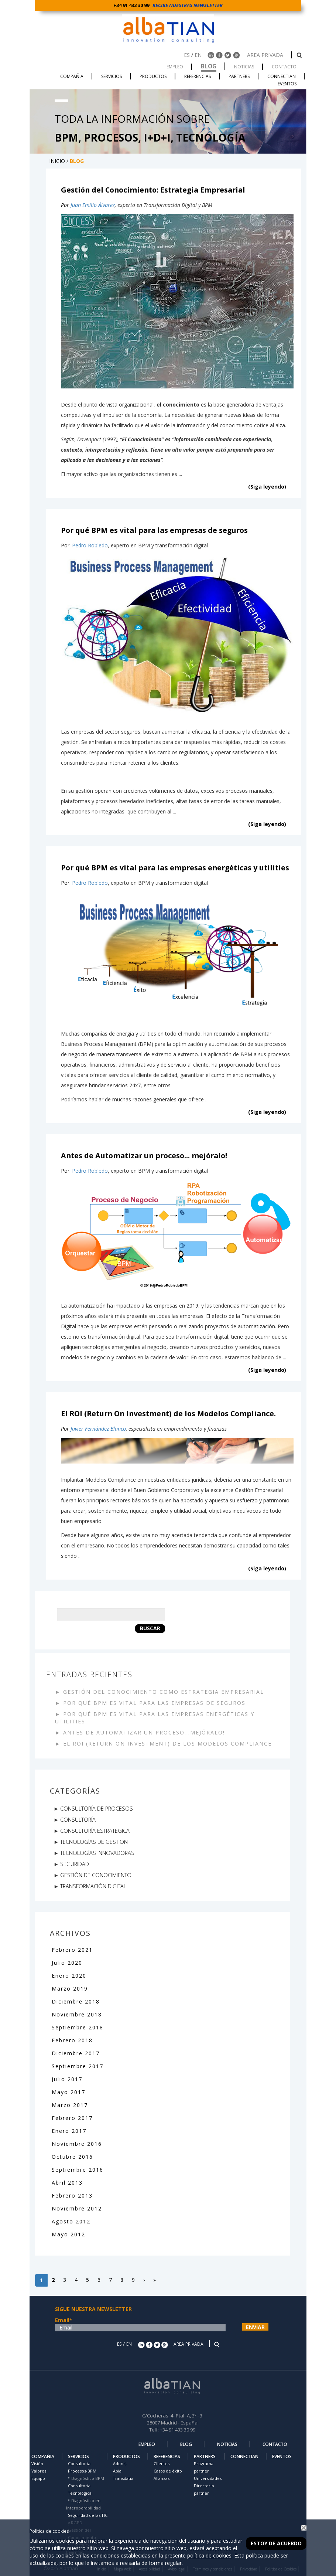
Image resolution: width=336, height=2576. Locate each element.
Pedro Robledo (90, 545)
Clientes (161, 2463)
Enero (62, 1975)
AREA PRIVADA (266, 54)
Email (63, 2320)
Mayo (61, 2092)
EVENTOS (282, 2456)
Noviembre (69, 2014)
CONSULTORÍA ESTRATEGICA (95, 1830)
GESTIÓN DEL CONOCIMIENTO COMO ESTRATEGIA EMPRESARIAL (163, 1691)
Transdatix (123, 2478)
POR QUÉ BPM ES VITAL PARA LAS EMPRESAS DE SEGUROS (154, 1702)
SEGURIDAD (74, 1864)
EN (198, 54)
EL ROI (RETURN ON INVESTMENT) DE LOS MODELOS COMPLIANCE (167, 1743)
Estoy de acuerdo (276, 2543)
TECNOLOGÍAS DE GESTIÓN (94, 1841)
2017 (92, 2053)
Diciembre (68, 2001)
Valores (38, 2471)
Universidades (208, 2478)
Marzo (62, 1988)
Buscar (150, 1628)
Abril (60, 2182)
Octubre (65, 2156)
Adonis (119, 2463)
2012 (94, 2208)
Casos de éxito (168, 2471)
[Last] (154, 2280)
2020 (75, 1962)
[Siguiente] (144, 2280)
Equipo (38, 2478)
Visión (37, 2463)
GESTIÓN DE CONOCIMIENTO (95, 1875)
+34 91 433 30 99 (132, 5)
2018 (92, 2001)
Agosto (64, 2221)
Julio (60, 1962)
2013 (75, 2182)
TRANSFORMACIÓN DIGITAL (93, 1886)
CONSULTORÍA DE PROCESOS (96, 1808)
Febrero (65, 1949)
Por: (66, 545)
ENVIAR (255, 2327)
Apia (117, 2471)
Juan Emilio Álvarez (93, 204)
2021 (85, 1949)
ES (187, 54)
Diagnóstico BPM (87, 2478)
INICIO (57, 160)
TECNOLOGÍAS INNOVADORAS (97, 1852)
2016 (94, 2143)
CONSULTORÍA (78, 1819)
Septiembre (70, 2027)
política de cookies (209, 2555)
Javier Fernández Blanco (98, 1428)
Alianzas (161, 2478)
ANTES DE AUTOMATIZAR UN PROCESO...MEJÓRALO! (144, 1732)
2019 (80, 1988)
